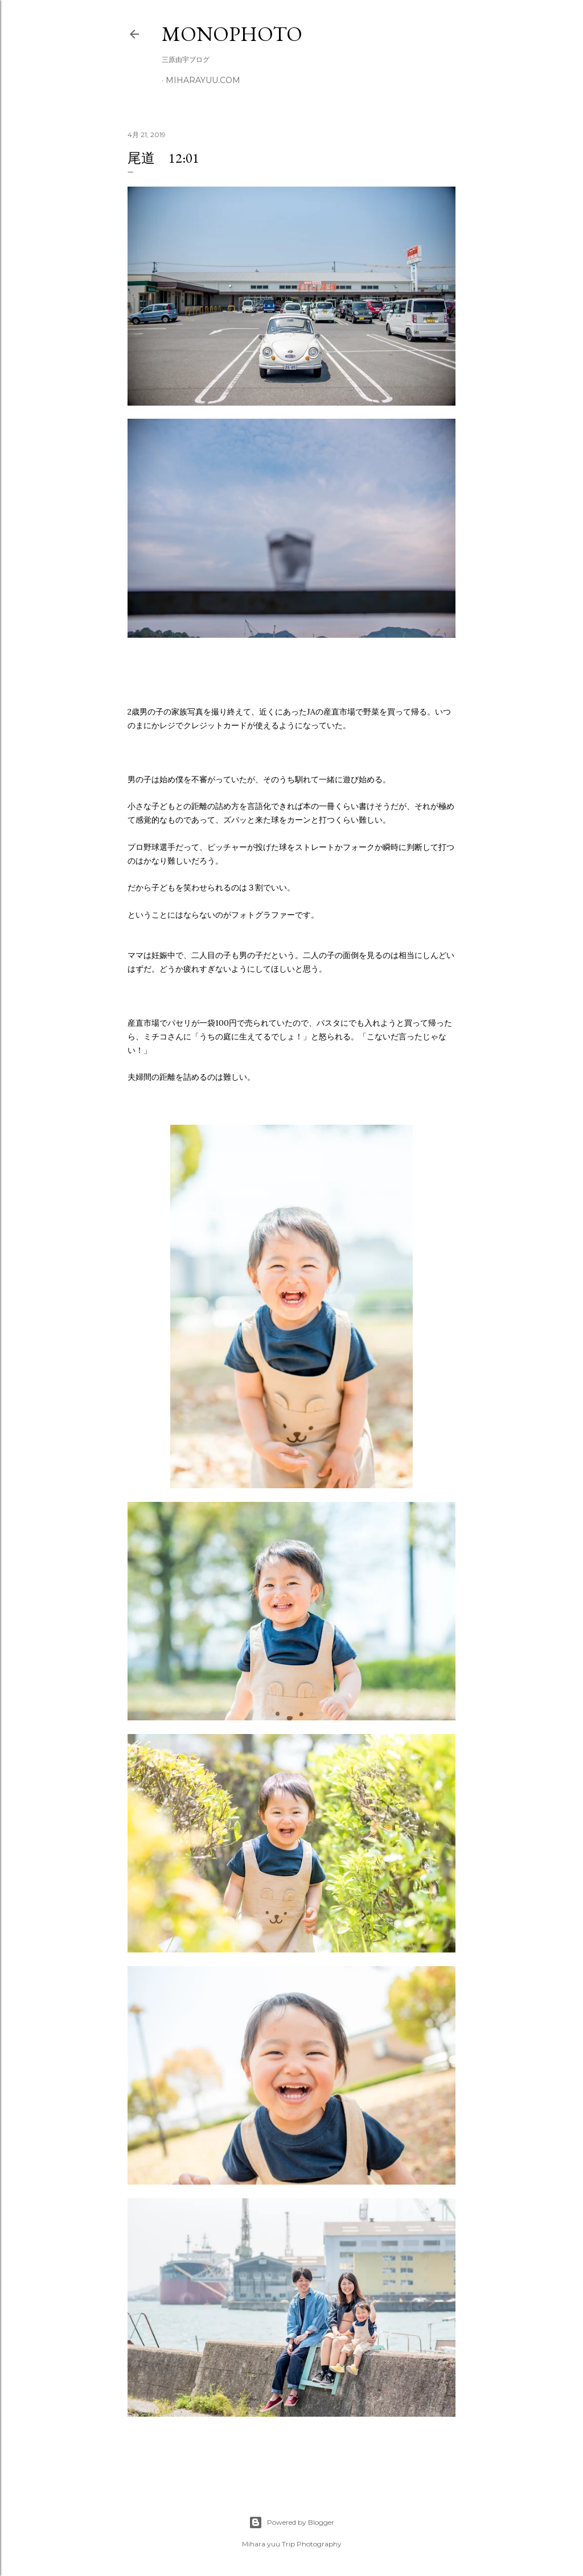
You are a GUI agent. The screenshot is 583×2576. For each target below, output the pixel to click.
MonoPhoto (232, 33)
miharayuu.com (203, 80)
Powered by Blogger (291, 2522)
